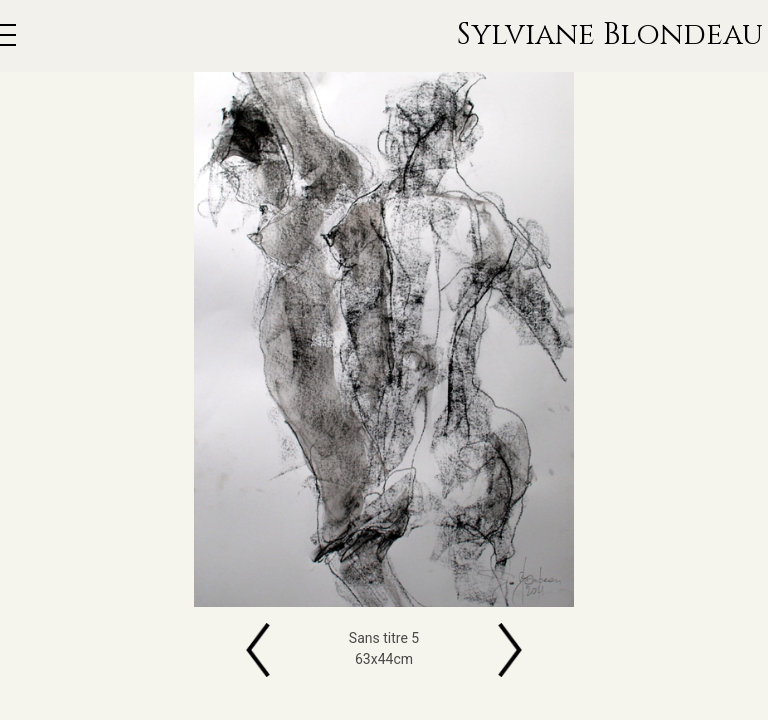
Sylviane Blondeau (610, 36)
